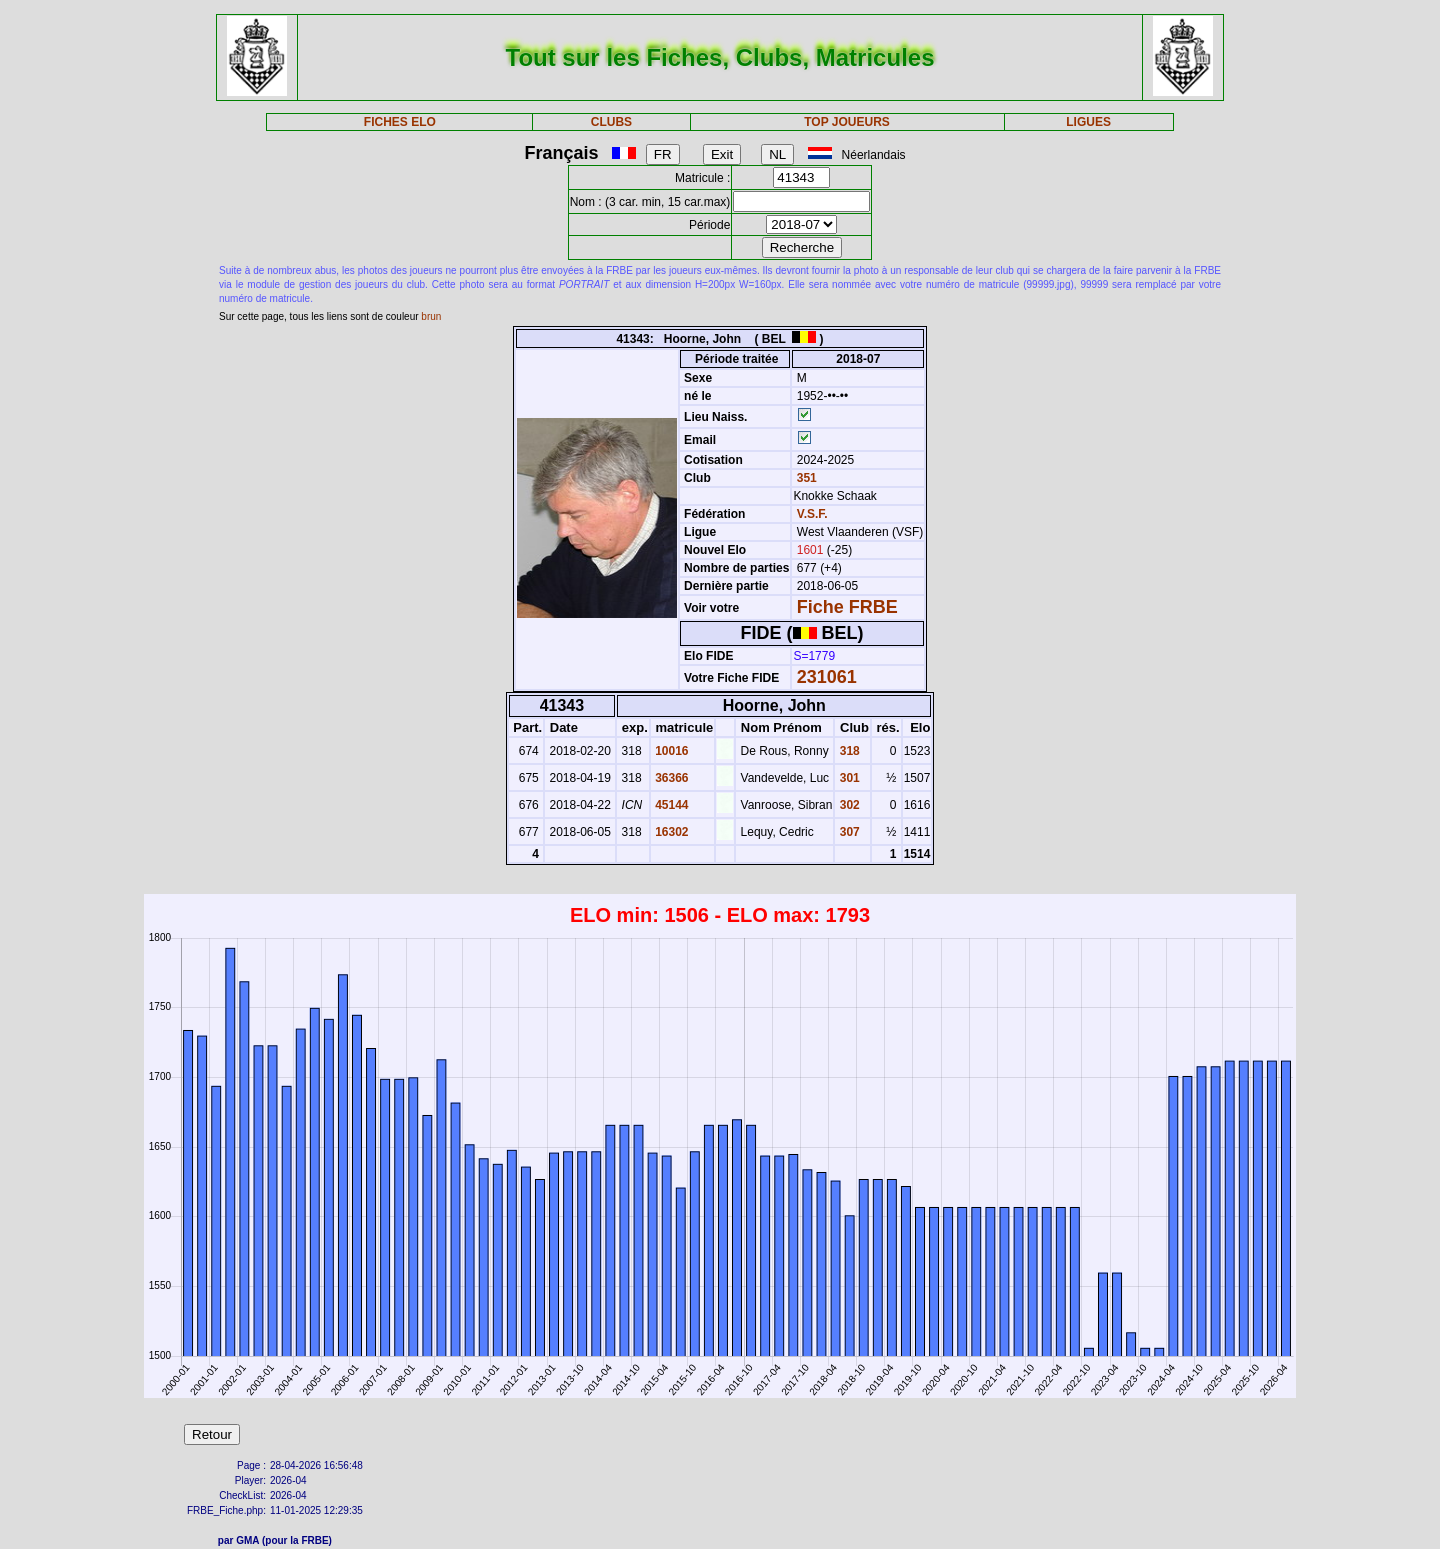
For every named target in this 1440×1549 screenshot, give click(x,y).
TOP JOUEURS (847, 122)
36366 (670, 778)
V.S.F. (812, 514)
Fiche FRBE (847, 607)
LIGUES (1088, 122)
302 (847, 805)
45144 (670, 805)
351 (804, 478)
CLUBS (611, 122)
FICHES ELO (400, 122)
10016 (670, 751)
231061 (827, 677)
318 (847, 751)
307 (847, 832)
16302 (670, 832)
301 (847, 778)
